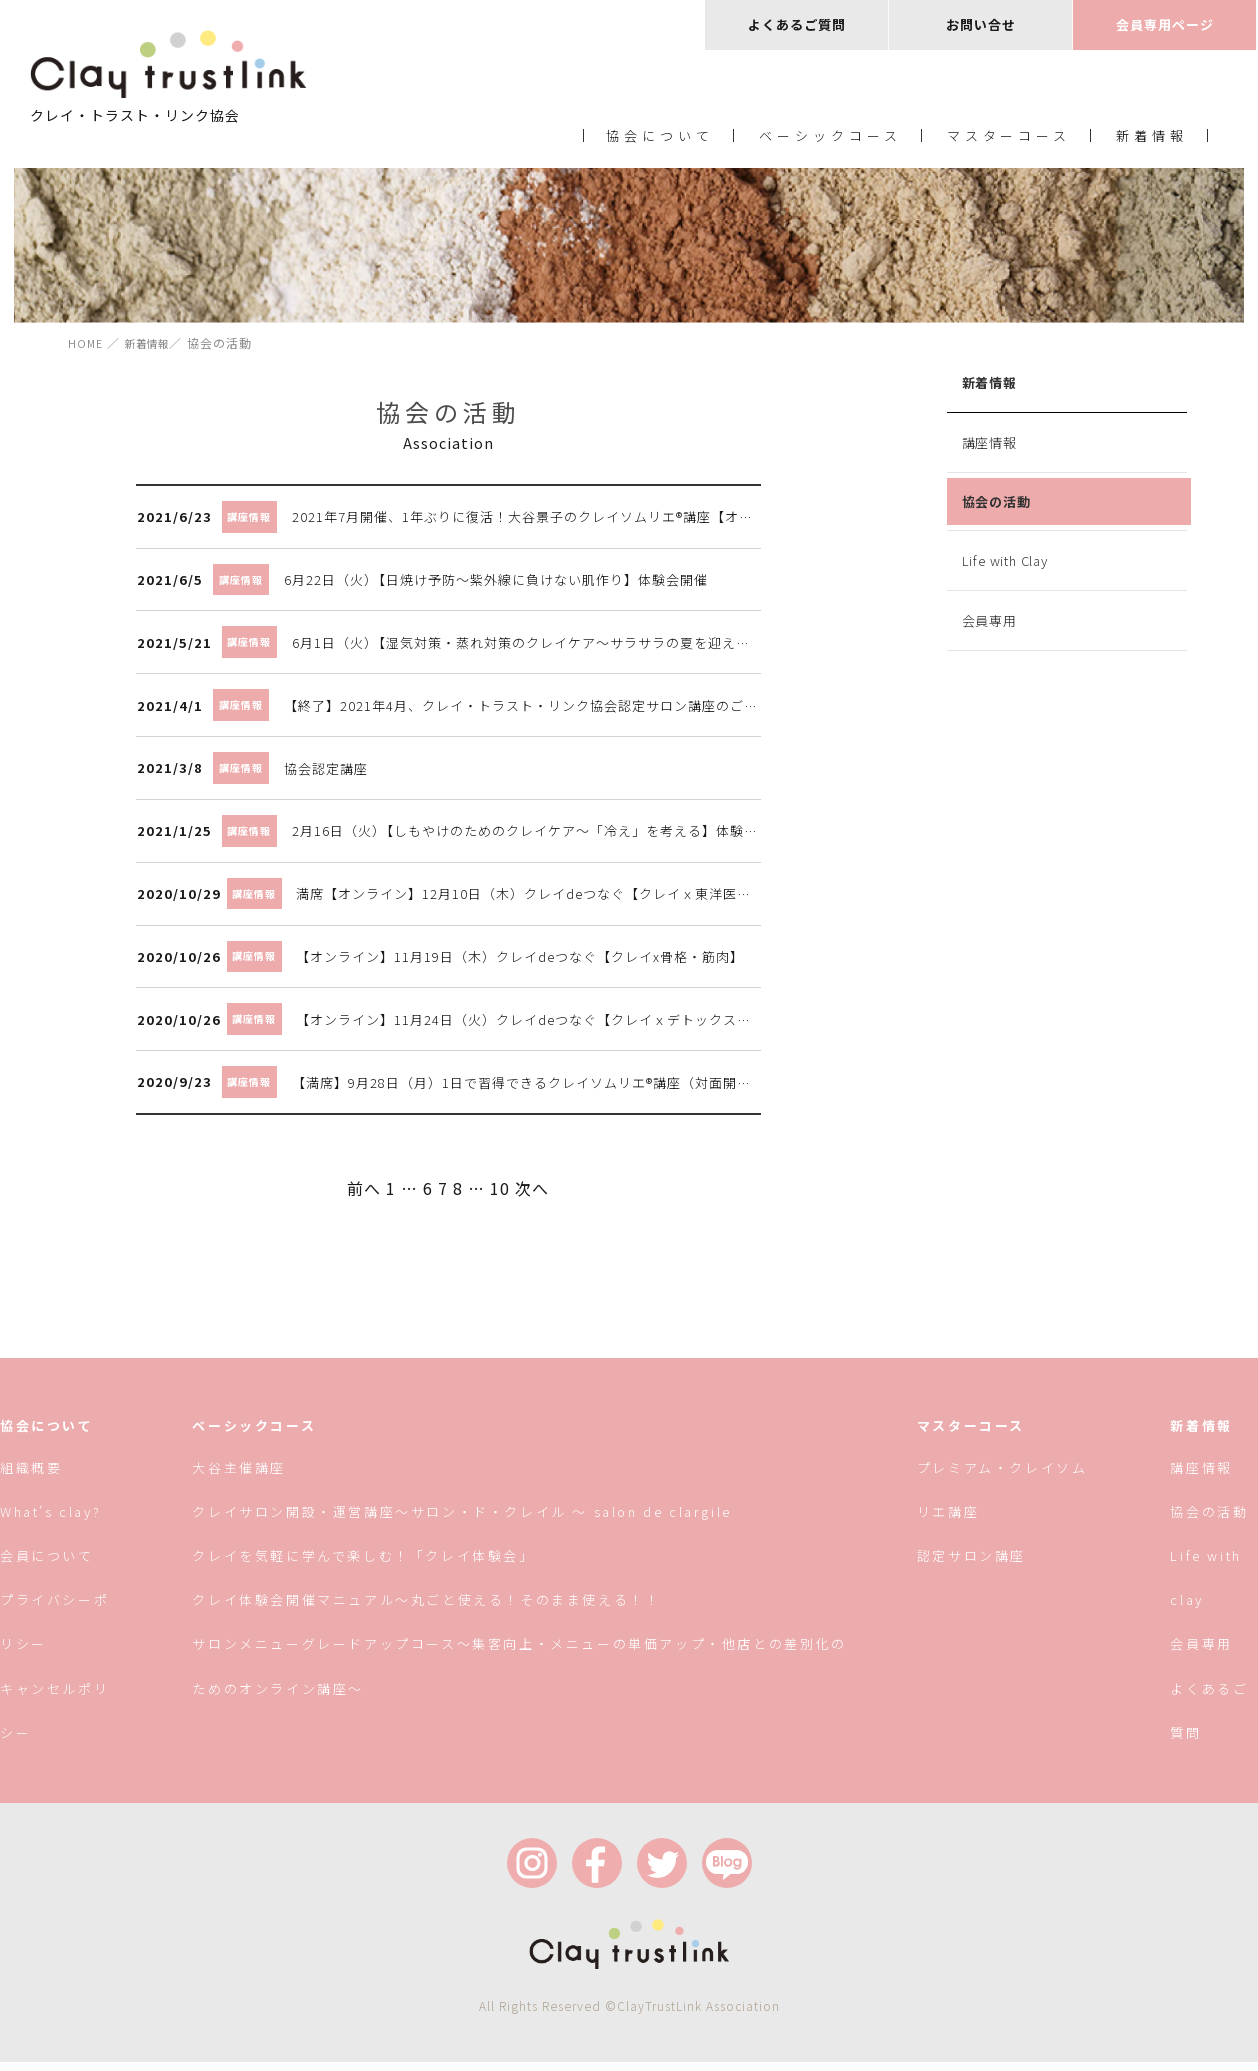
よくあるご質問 (797, 24)
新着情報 (1152, 139)
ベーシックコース (830, 139)
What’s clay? (50, 1520)
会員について (47, 1564)
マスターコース (1009, 139)
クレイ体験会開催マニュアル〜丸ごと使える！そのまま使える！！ (427, 1608)
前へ (362, 1194)
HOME (87, 346)
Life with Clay (1003, 564)
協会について (660, 139)
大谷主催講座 (240, 1476)
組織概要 (31, 1476)
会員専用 (987, 624)
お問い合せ (981, 24)
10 (498, 1194)
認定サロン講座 (970, 1564)
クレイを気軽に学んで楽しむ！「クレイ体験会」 (364, 1564)
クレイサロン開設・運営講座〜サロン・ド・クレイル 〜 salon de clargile (462, 1520)
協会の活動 (994, 505)
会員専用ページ (1165, 24)
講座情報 (987, 446)
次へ (530, 1194)
